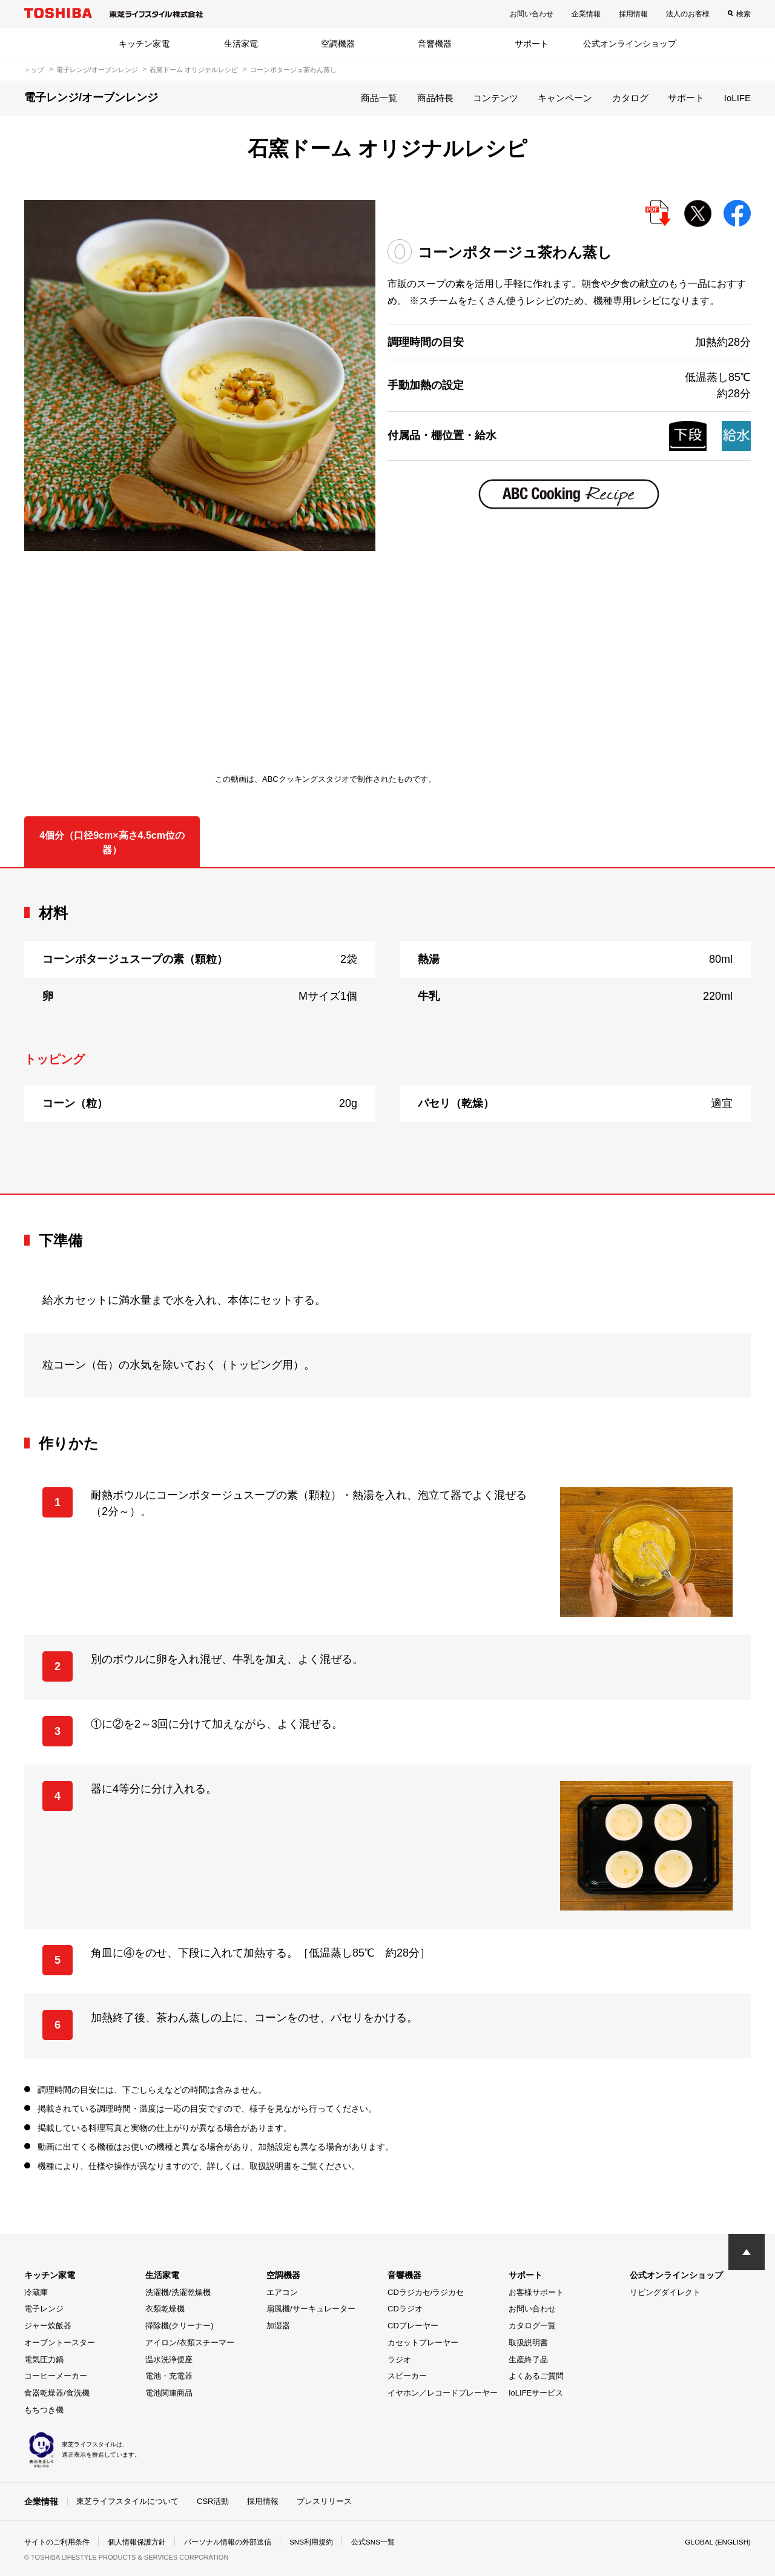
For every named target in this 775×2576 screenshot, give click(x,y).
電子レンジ (44, 2308)
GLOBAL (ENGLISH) (717, 2542)
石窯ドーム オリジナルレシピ (194, 69)
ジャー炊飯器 (47, 2325)
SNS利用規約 (311, 2542)
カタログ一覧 (532, 2325)
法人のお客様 (688, 14)
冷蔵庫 (36, 2292)
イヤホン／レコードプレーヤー (443, 2392)
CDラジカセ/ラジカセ (426, 2292)
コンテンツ (495, 98)
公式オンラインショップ (629, 43)
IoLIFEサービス (536, 2392)
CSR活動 (213, 2500)
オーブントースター (59, 2342)
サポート (532, 43)
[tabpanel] (387, 1030)
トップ (34, 69)
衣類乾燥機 (165, 2308)
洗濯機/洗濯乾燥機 (178, 2292)
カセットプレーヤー (423, 2342)
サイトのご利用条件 (57, 2542)
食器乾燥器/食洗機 (57, 2392)
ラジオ (399, 2359)
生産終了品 (528, 2359)
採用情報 (633, 14)
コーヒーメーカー (55, 2375)
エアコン (282, 2292)
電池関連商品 (169, 2392)
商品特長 (435, 98)
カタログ (630, 98)
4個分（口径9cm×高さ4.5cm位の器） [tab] (112, 842)
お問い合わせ (531, 14)
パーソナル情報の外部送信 (227, 2542)
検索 (743, 14)
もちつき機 (44, 2409)
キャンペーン (565, 98)
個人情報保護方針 (137, 2542)
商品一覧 (379, 98)
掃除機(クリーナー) (179, 2325)
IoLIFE (737, 98)
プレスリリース (324, 2500)
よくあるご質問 (536, 2375)
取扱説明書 (528, 2342)
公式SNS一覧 (374, 2542)
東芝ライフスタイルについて (127, 2500)
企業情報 (586, 14)
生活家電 (241, 43)
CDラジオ (405, 2308)
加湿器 (278, 2325)
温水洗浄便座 (169, 2359)
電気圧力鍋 (44, 2359)
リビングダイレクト (665, 2292)
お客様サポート (536, 2292)
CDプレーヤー (413, 2325)
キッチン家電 (144, 43)
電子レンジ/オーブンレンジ (97, 69)
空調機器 (338, 43)
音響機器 (435, 43)
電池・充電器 (169, 2375)
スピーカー (407, 2375)
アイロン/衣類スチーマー (189, 2342)
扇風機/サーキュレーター (310, 2308)
